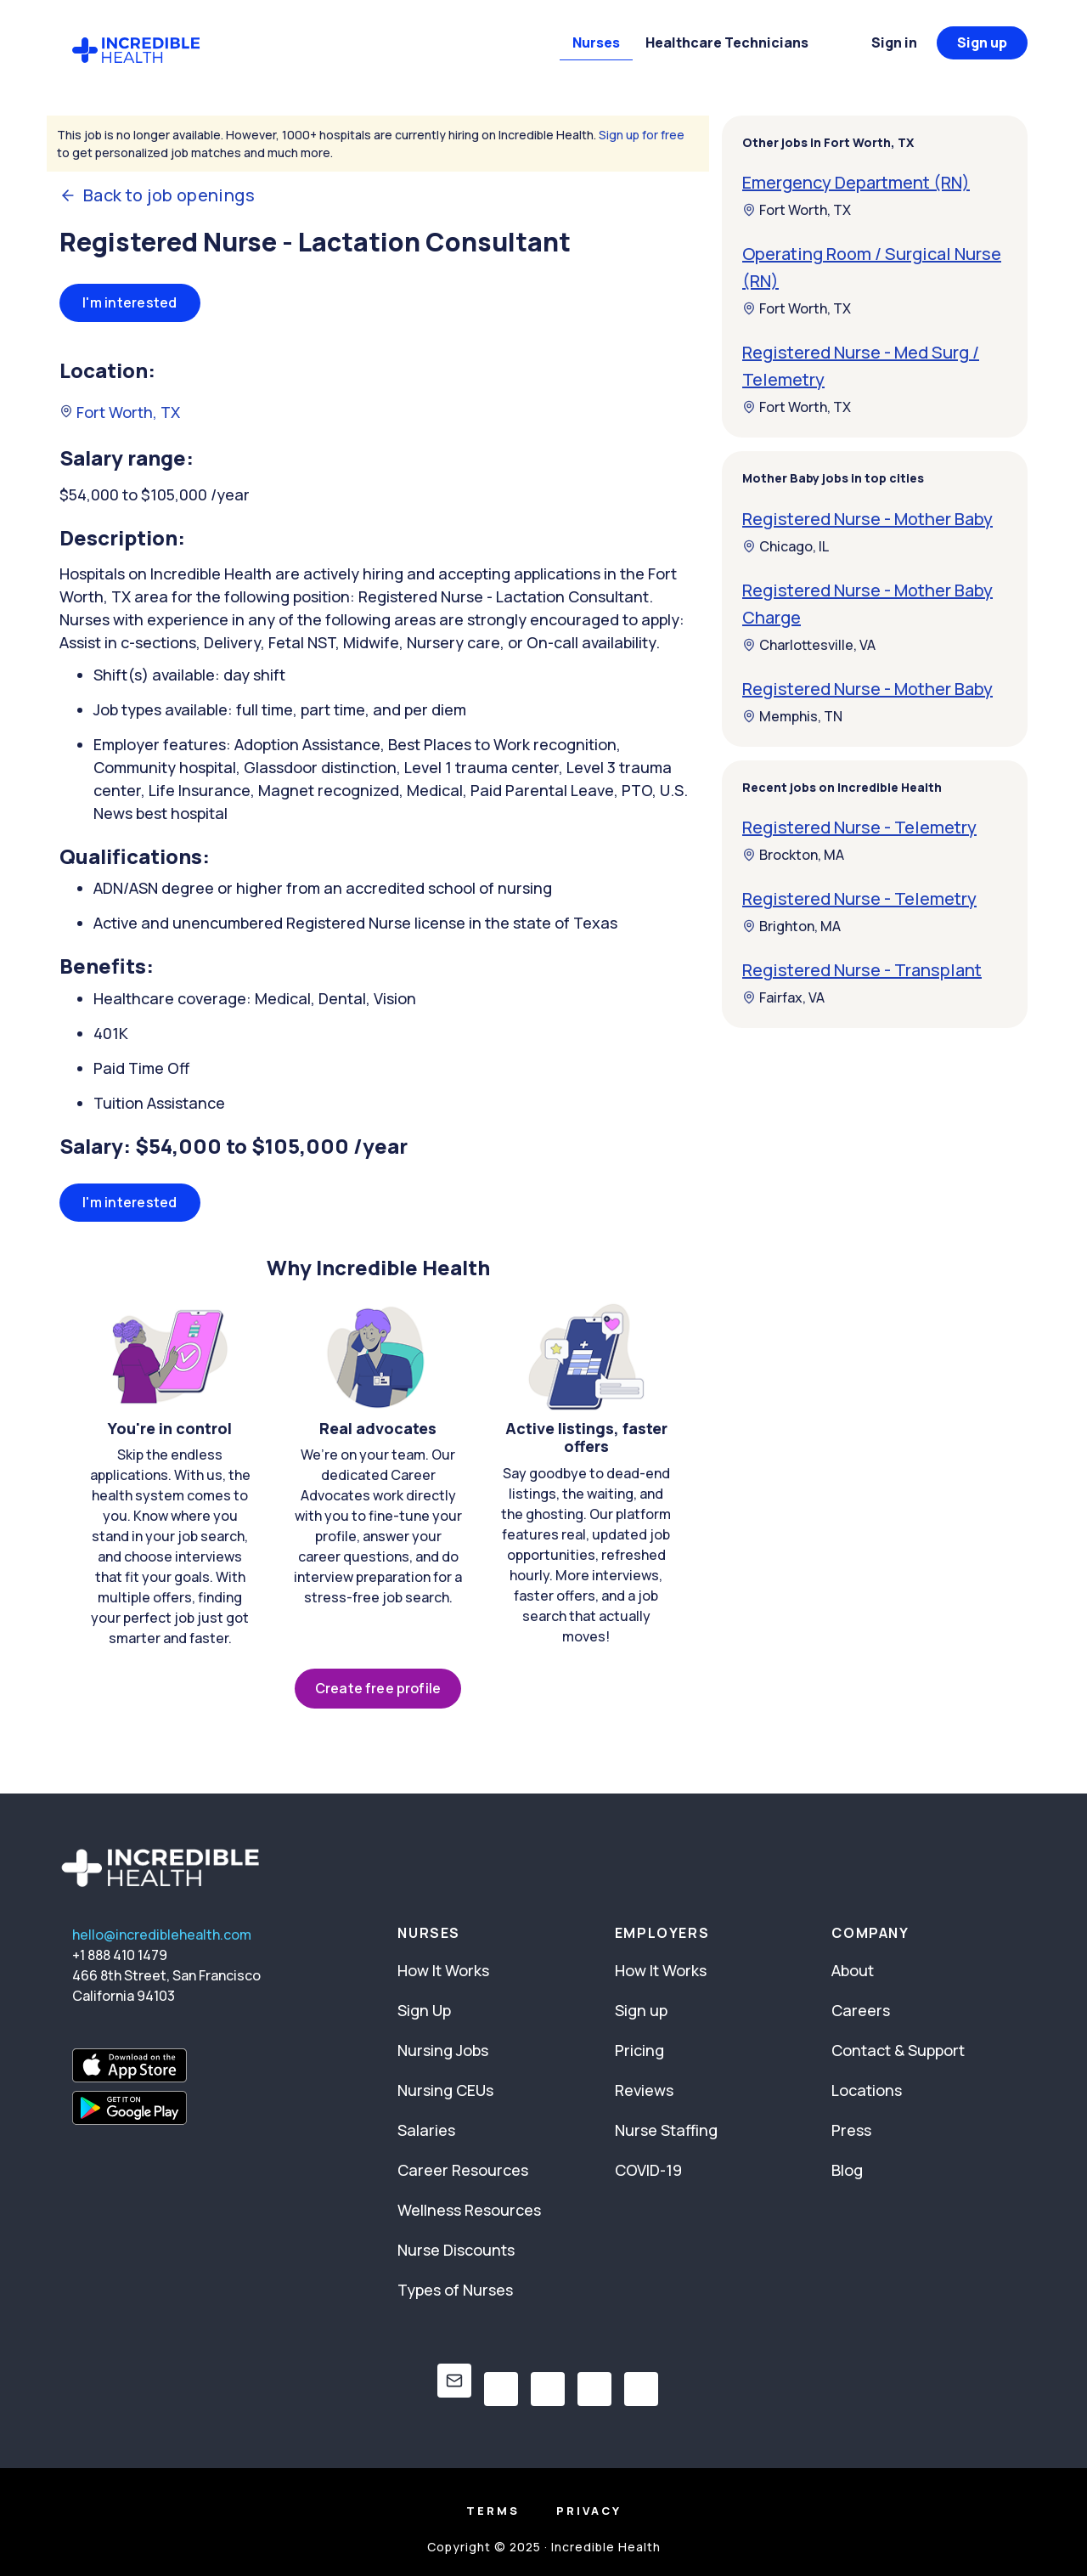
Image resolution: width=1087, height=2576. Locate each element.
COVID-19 (648, 2170)
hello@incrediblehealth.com (161, 1934)
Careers (860, 2010)
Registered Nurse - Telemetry (859, 827)
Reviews (644, 2090)
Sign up (982, 42)
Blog (847, 2170)
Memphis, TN (792, 716)
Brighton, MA (791, 926)
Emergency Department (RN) (856, 182)
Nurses (596, 42)
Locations (866, 2090)
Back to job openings (157, 195)
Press (851, 2130)
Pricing (639, 2050)
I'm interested (129, 302)
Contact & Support (898, 2050)
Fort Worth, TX (119, 412)
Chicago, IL (785, 546)
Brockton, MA (793, 854)
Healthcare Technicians (726, 42)
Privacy (589, 2510)
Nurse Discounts (456, 2250)
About (852, 1970)
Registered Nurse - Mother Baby (867, 518)
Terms (493, 2510)
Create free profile (378, 1688)
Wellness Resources (469, 2210)
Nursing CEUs (445, 2090)
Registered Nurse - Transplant (862, 969)
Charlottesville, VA (809, 645)
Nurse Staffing (666, 2130)
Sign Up (424, 2010)
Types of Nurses (455, 2289)
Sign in (894, 42)
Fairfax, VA (783, 997)
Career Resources (462, 2170)
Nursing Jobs (442, 2050)
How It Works (443, 1970)
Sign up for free (641, 135)
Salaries (426, 2130)
